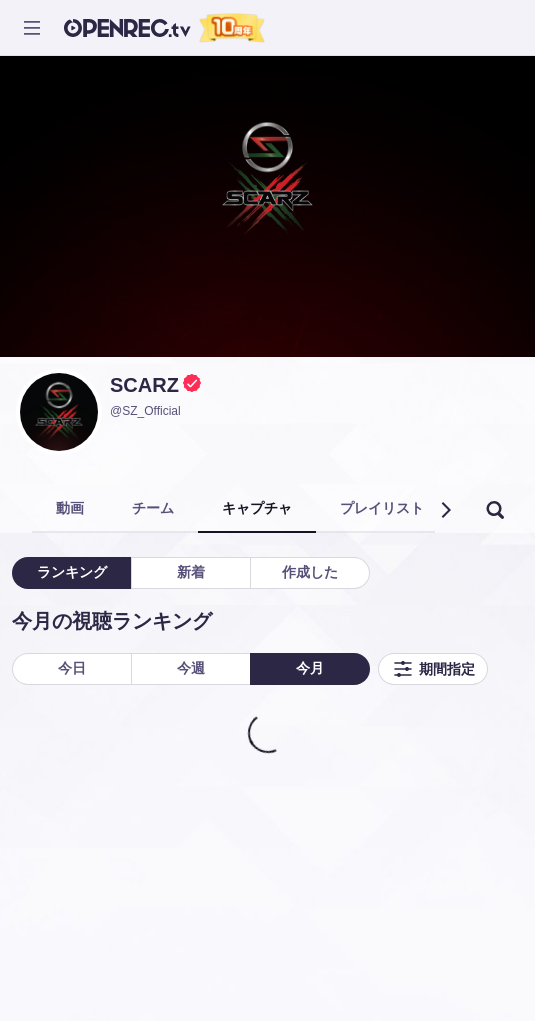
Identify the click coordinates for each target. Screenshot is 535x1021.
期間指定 (433, 669)
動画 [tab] (70, 508)
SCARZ (144, 385)
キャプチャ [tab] (257, 508)
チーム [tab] (153, 508)
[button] (445, 510)
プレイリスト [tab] (382, 508)
